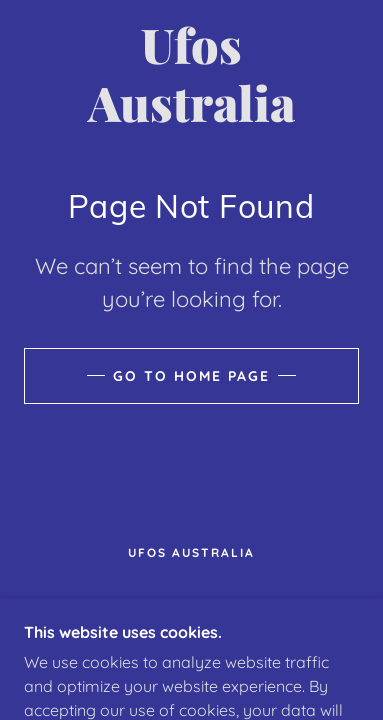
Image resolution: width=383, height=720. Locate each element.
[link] (192, 73)
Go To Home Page (191, 376)
